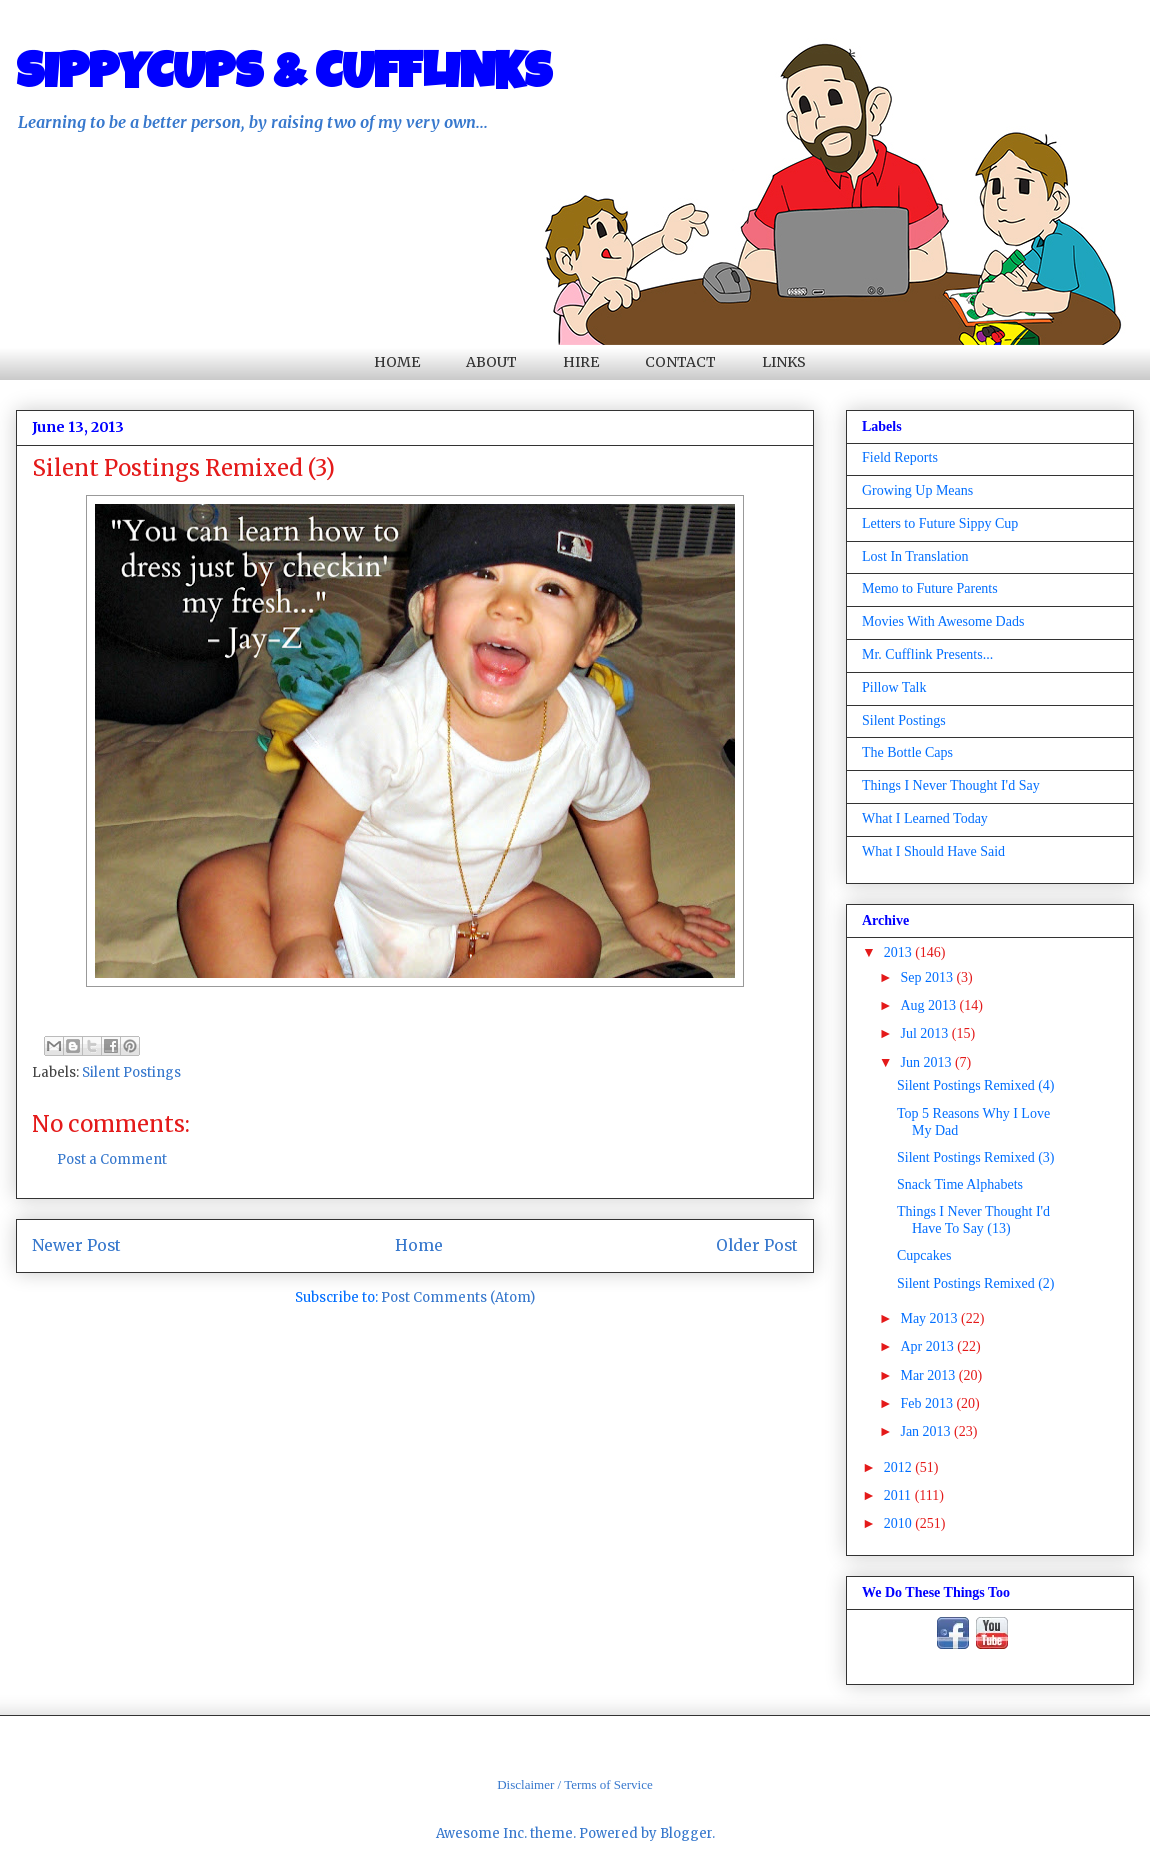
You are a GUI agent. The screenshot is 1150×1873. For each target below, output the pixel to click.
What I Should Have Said (933, 851)
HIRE (581, 362)
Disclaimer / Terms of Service (575, 1784)
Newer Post (76, 1245)
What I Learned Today (925, 818)
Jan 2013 (927, 1431)
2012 (900, 1467)
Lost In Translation (915, 556)
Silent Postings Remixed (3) (976, 1157)
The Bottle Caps (907, 752)
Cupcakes (924, 1255)
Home (419, 1245)
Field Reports (900, 457)
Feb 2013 (928, 1403)
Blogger (686, 1833)
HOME (397, 362)
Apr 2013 (928, 1346)
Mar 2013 (929, 1375)
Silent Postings (131, 1072)
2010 (900, 1523)
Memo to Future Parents (930, 588)
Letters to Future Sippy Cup (940, 523)
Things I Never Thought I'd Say (951, 785)
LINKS (784, 362)
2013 (900, 952)
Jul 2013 (925, 1033)
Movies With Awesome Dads (943, 621)
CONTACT (680, 362)
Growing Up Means (917, 490)
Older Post (757, 1245)
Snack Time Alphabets (960, 1184)
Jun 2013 (927, 1062)
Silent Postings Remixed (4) (976, 1085)
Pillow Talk (894, 687)
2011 (899, 1495)
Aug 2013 (929, 1005)
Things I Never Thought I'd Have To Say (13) (973, 1220)
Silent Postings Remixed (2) (976, 1283)
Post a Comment (112, 1159)
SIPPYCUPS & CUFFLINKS (284, 77)
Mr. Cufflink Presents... (927, 654)
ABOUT (491, 362)
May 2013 (930, 1318)
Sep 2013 (928, 977)
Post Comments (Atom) (458, 1297)
